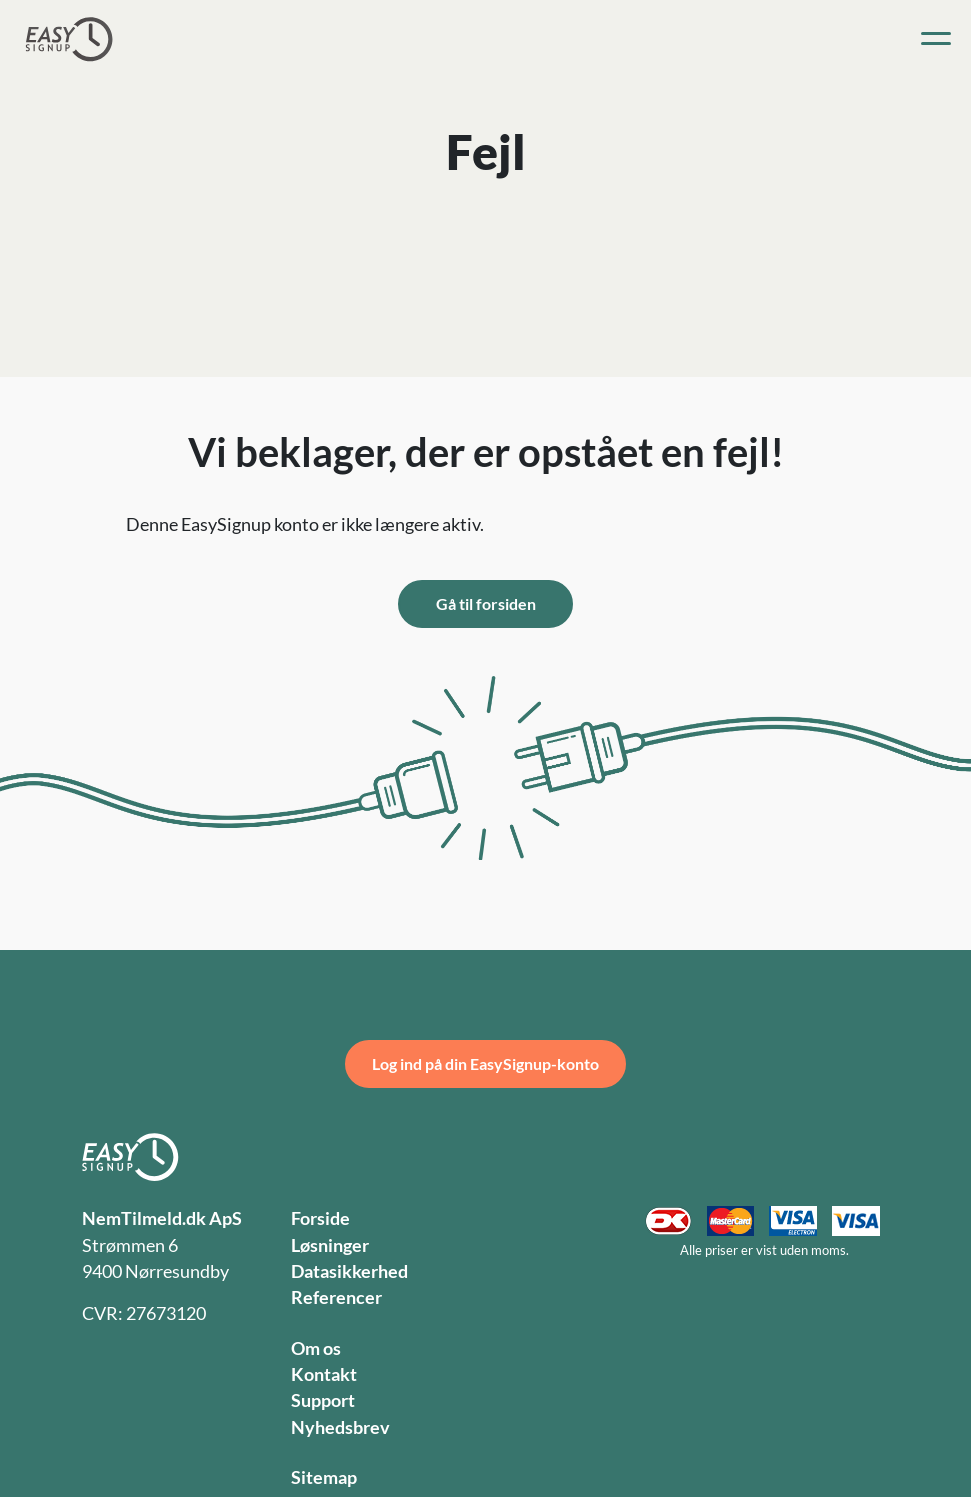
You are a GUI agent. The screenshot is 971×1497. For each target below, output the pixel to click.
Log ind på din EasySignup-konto (485, 1063)
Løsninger (330, 1245)
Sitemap (324, 1477)
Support (323, 1400)
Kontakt (324, 1374)
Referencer (336, 1297)
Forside (320, 1218)
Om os (316, 1348)
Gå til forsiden (486, 603)
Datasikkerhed (349, 1271)
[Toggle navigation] (936, 39)
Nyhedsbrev (340, 1427)
